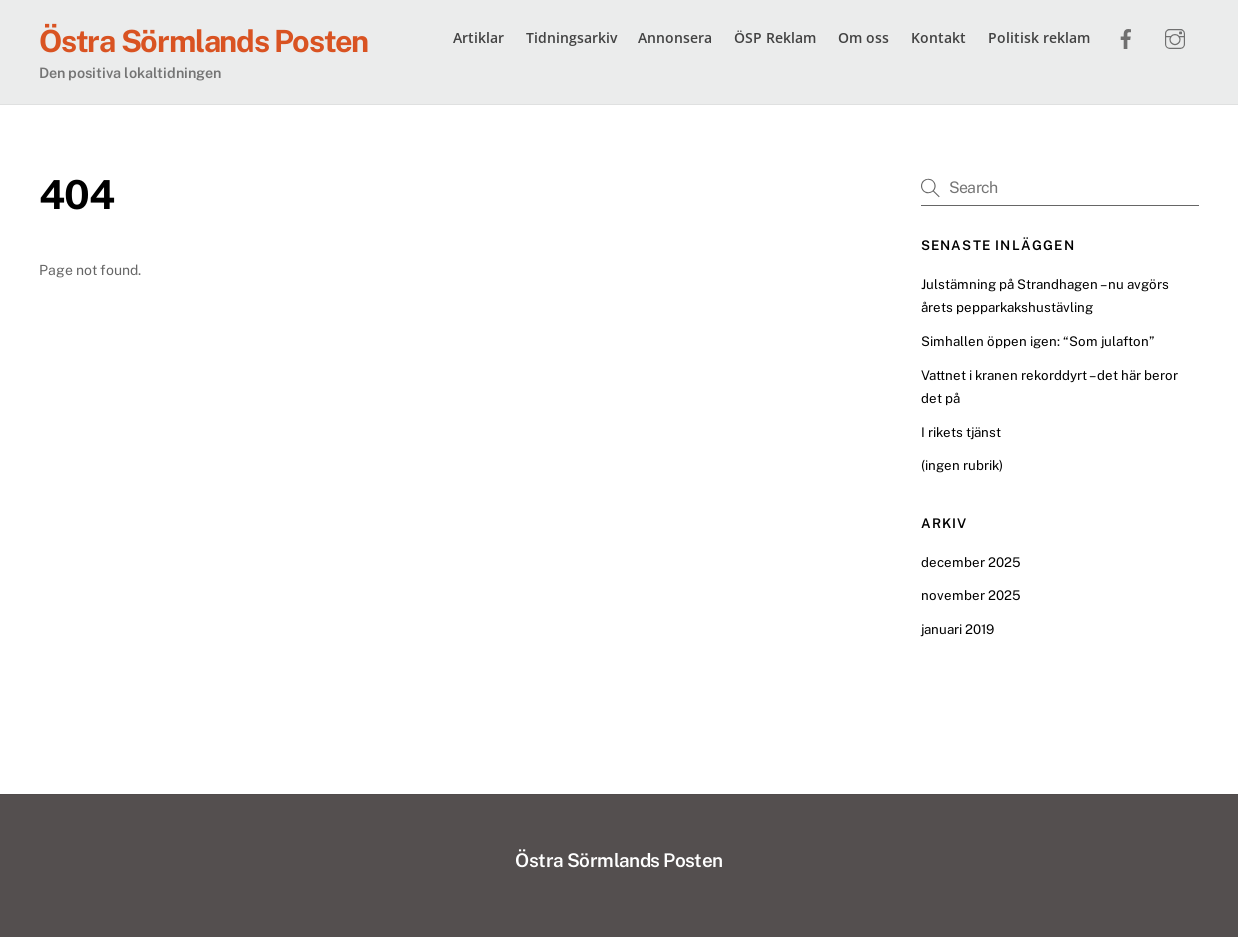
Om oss (863, 37)
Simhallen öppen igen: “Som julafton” (1037, 341)
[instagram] (1175, 36)
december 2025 (971, 562)
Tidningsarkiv (571, 37)
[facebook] (1126, 36)
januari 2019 (957, 629)
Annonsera (675, 37)
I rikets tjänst (961, 432)
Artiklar (478, 37)
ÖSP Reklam (775, 37)
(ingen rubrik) (962, 465)
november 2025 (971, 595)
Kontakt (938, 37)
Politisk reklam (1039, 37)
